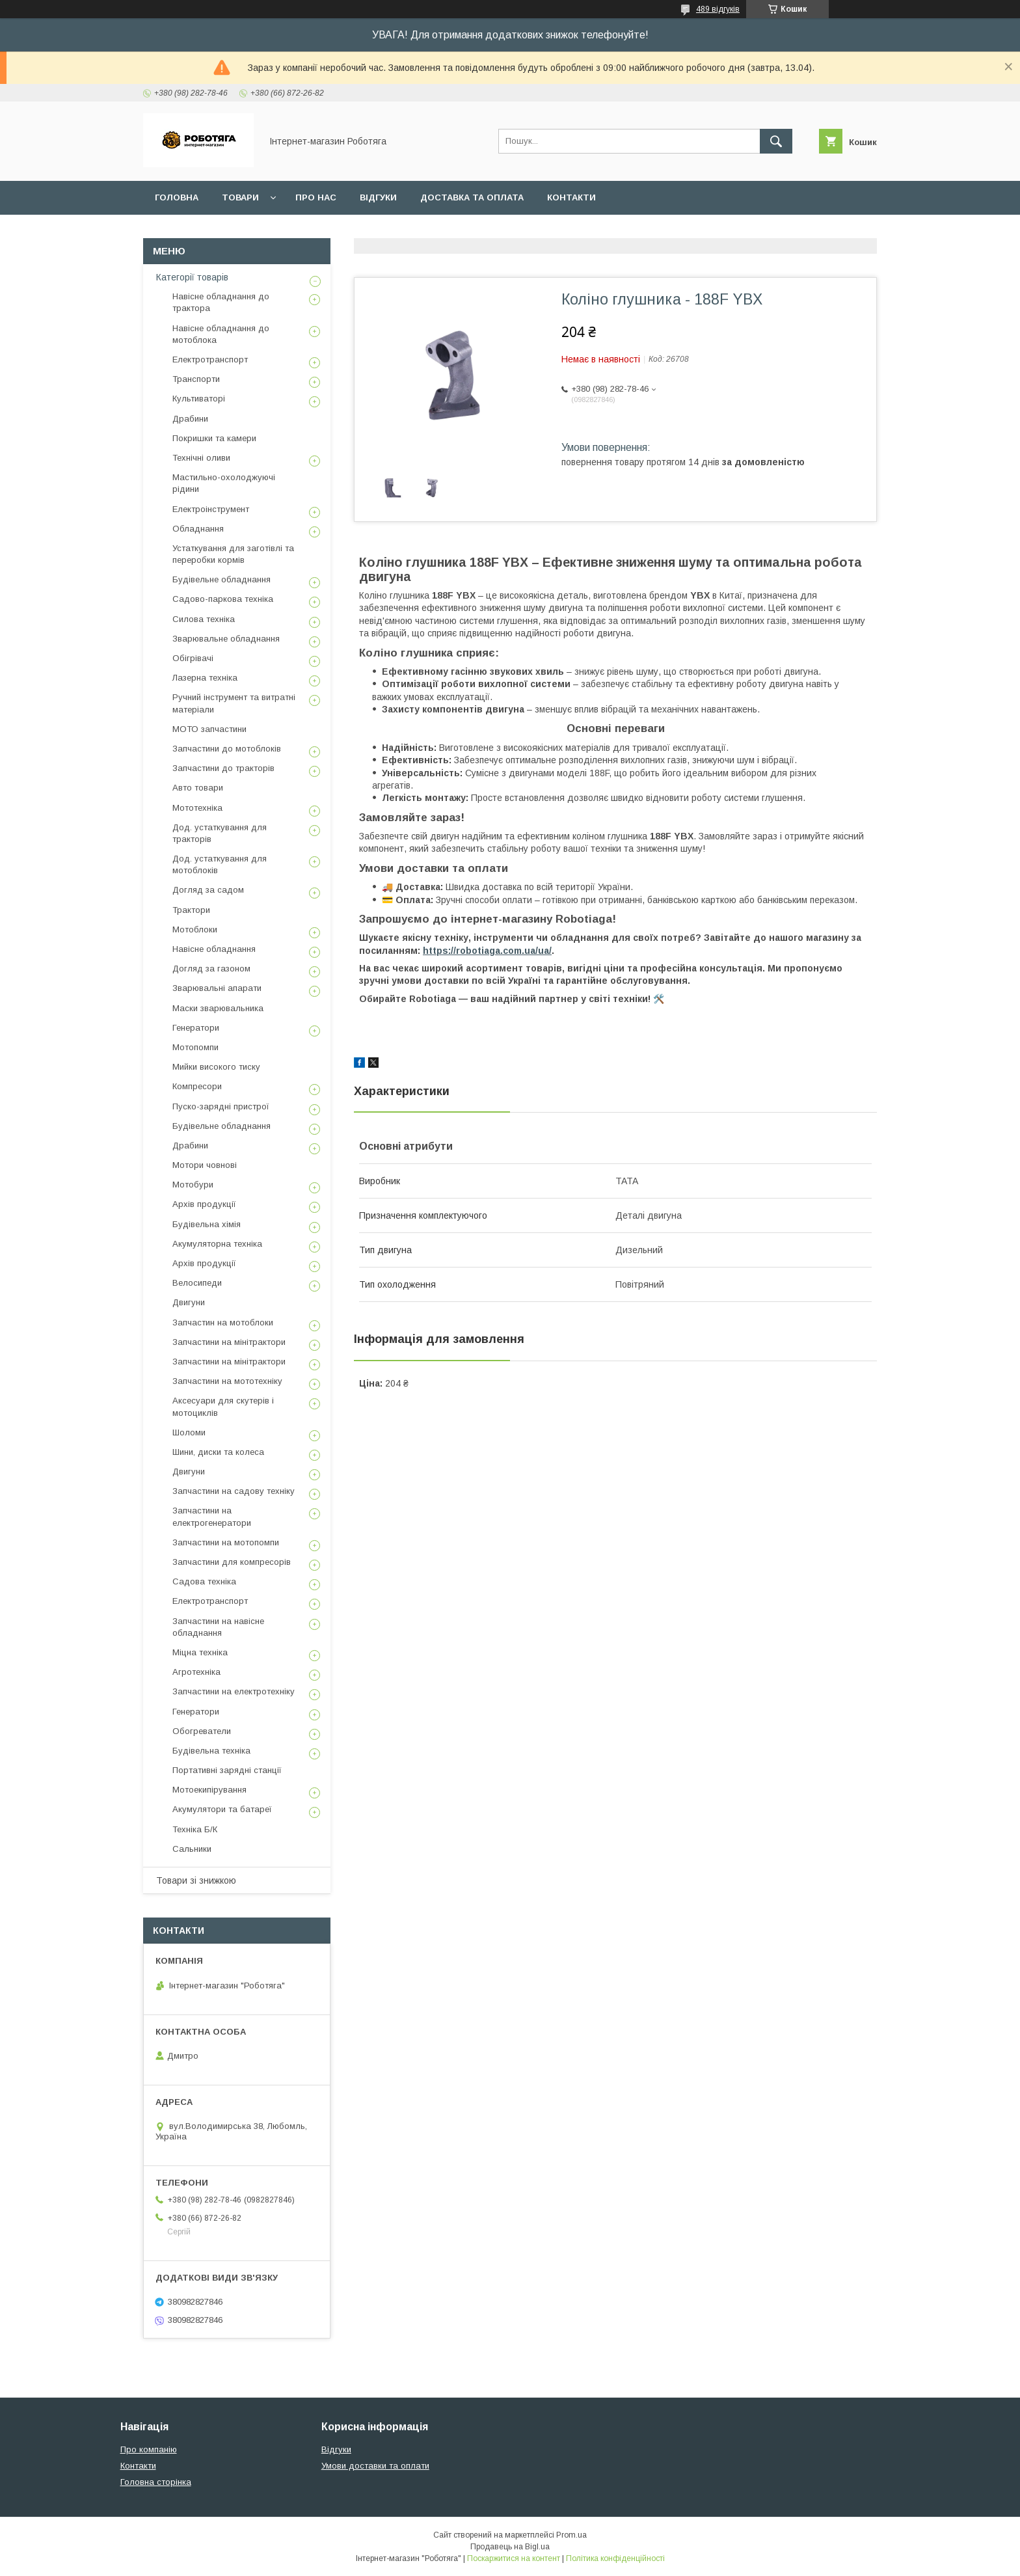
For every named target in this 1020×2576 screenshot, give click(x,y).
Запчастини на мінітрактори (229, 1342)
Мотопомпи (195, 1047)
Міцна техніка (200, 1652)
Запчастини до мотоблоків (226, 748)
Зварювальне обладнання (226, 639)
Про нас (315, 197)
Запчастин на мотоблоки (222, 1322)
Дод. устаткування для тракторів (219, 833)
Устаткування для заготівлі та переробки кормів (233, 554)
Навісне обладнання (214, 949)
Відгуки (378, 197)
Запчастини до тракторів (223, 768)
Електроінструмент (210, 509)
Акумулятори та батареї (222, 1809)
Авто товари (197, 788)
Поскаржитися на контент (513, 2558)
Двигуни (188, 1302)
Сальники (191, 1849)
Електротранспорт (210, 359)
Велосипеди (197, 1283)
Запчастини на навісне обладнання (218, 1627)
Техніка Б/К (194, 1829)
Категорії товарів (192, 277)
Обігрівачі (192, 658)
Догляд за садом (208, 890)
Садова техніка (204, 1581)
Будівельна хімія (206, 1224)
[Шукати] (776, 141)
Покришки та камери (214, 438)
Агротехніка (196, 1672)
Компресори (197, 1086)
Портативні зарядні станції (227, 1770)
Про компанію (148, 2449)
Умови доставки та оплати (375, 2466)
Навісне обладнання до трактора (220, 302)
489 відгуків (718, 9)
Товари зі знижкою (196, 1880)
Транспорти (196, 379)
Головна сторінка (155, 2482)
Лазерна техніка (204, 678)
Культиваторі (198, 398)
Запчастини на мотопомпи (225, 1542)
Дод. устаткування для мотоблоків (219, 864)
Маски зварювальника (217, 1008)
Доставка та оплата (472, 197)
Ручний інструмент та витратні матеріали (233, 703)
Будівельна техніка (211, 1751)
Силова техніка (203, 619)
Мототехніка (197, 808)
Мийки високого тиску (216, 1067)
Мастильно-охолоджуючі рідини (223, 483)
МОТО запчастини (209, 729)
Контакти (571, 197)
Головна (176, 197)
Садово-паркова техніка (222, 599)
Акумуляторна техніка (217, 1244)
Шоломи (189, 1432)
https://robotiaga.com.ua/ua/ (487, 950)
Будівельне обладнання (221, 579)
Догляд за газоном (211, 968)
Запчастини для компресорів (231, 1562)
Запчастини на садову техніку (233, 1491)
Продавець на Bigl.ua (510, 2546)
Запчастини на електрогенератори (211, 1516)
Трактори (191, 910)
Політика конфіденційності (615, 2558)
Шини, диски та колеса (218, 1452)
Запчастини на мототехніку (227, 1381)
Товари (240, 197)
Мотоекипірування (209, 1790)
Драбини (190, 419)
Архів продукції (204, 1204)
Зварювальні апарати (217, 988)
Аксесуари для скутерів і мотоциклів (223, 1406)
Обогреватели (201, 1731)
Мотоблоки (194, 929)
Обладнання (198, 529)
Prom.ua (571, 2535)
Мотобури (192, 1184)
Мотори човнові (204, 1165)
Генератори (195, 1028)
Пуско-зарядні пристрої (220, 1106)
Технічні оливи (201, 458)
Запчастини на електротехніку (233, 1691)
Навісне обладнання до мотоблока (220, 334)
